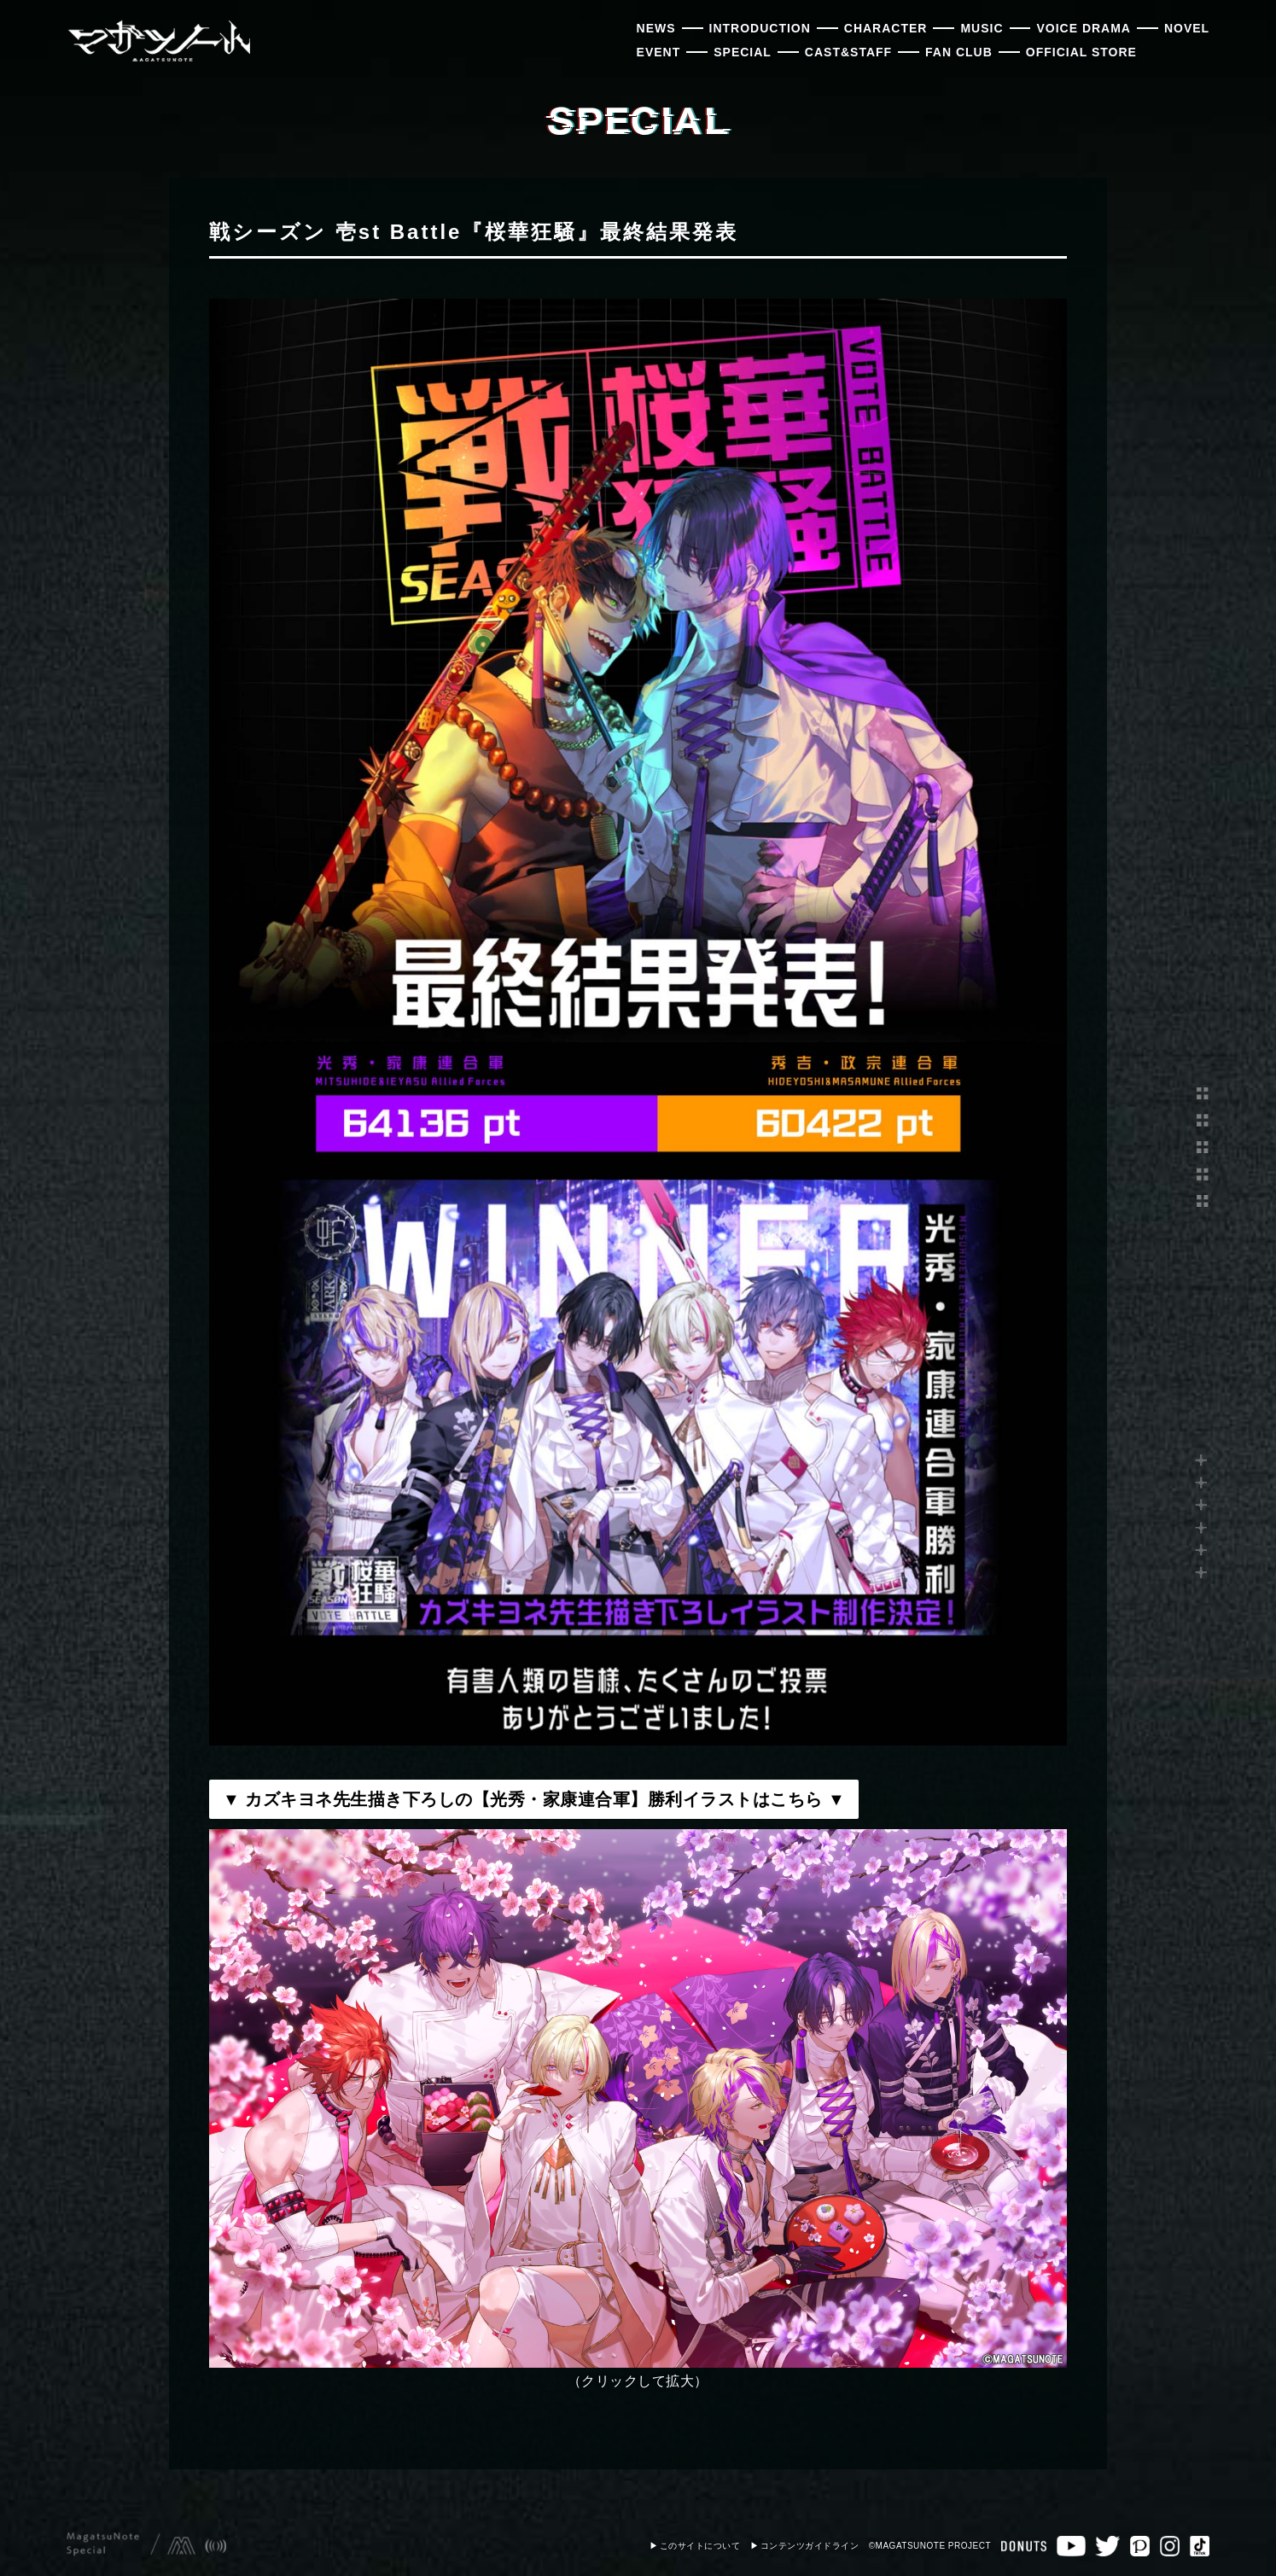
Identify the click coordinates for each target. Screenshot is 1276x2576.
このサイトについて (700, 2545)
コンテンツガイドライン (809, 2545)
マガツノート (158, 40)
